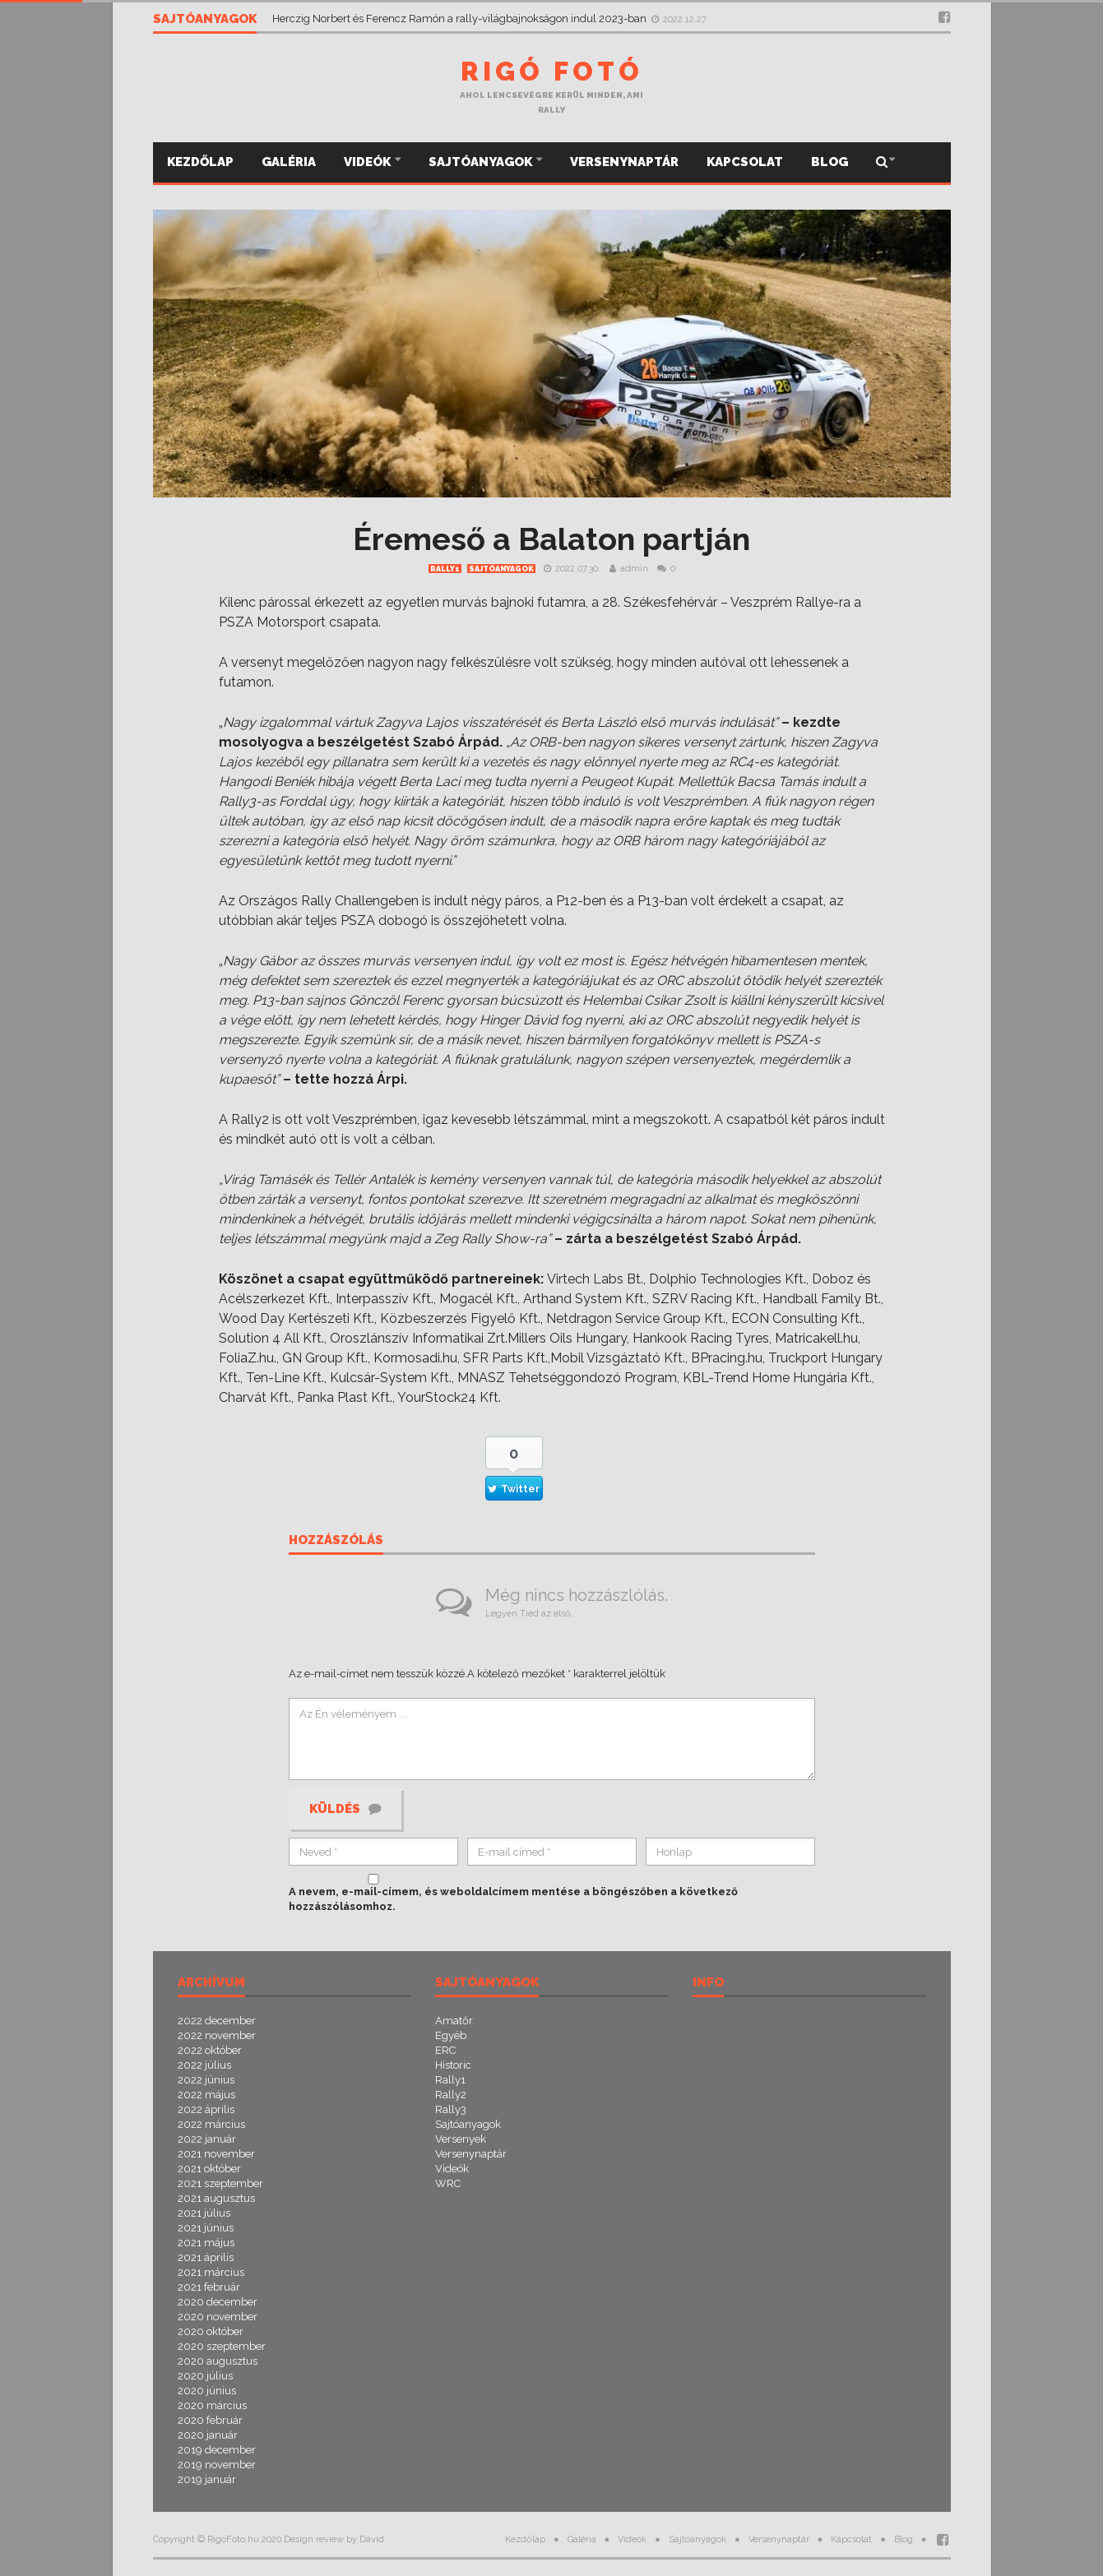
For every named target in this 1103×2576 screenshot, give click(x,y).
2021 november (216, 2154)
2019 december (217, 2450)
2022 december (217, 2020)
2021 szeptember (220, 2183)
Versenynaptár (624, 162)
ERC (445, 2050)
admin (634, 568)
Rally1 (445, 569)
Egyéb (450, 2035)
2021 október (209, 2168)
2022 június (206, 2080)
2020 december (217, 2302)
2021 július (204, 2213)
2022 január (207, 2139)
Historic (453, 2065)
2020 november (217, 2316)
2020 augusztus (217, 2361)
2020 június (207, 2390)
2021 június (206, 2228)
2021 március (211, 2272)
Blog (829, 162)
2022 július (204, 2065)
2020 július (205, 2376)
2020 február (210, 2420)
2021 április (206, 2257)
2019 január (207, 2479)
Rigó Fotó (552, 71)
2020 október (210, 2331)
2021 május (206, 2242)
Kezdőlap (200, 162)
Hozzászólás (336, 1540)
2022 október (210, 2050)
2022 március (211, 2124)
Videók (368, 162)
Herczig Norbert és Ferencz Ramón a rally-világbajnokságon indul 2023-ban (460, 18)
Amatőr (454, 2020)
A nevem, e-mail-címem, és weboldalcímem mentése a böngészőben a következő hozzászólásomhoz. (513, 1898)
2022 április (206, 2109)
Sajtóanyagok (482, 162)
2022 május (206, 2094)
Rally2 (450, 2094)
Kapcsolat (745, 162)
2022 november (217, 2035)
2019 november (217, 2464)
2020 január (208, 2435)
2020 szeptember (222, 2346)
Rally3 (450, 2109)
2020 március (212, 2405)
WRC (448, 2183)
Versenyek (460, 2139)
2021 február (209, 2287)
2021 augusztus (216, 2198)
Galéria (289, 162)
